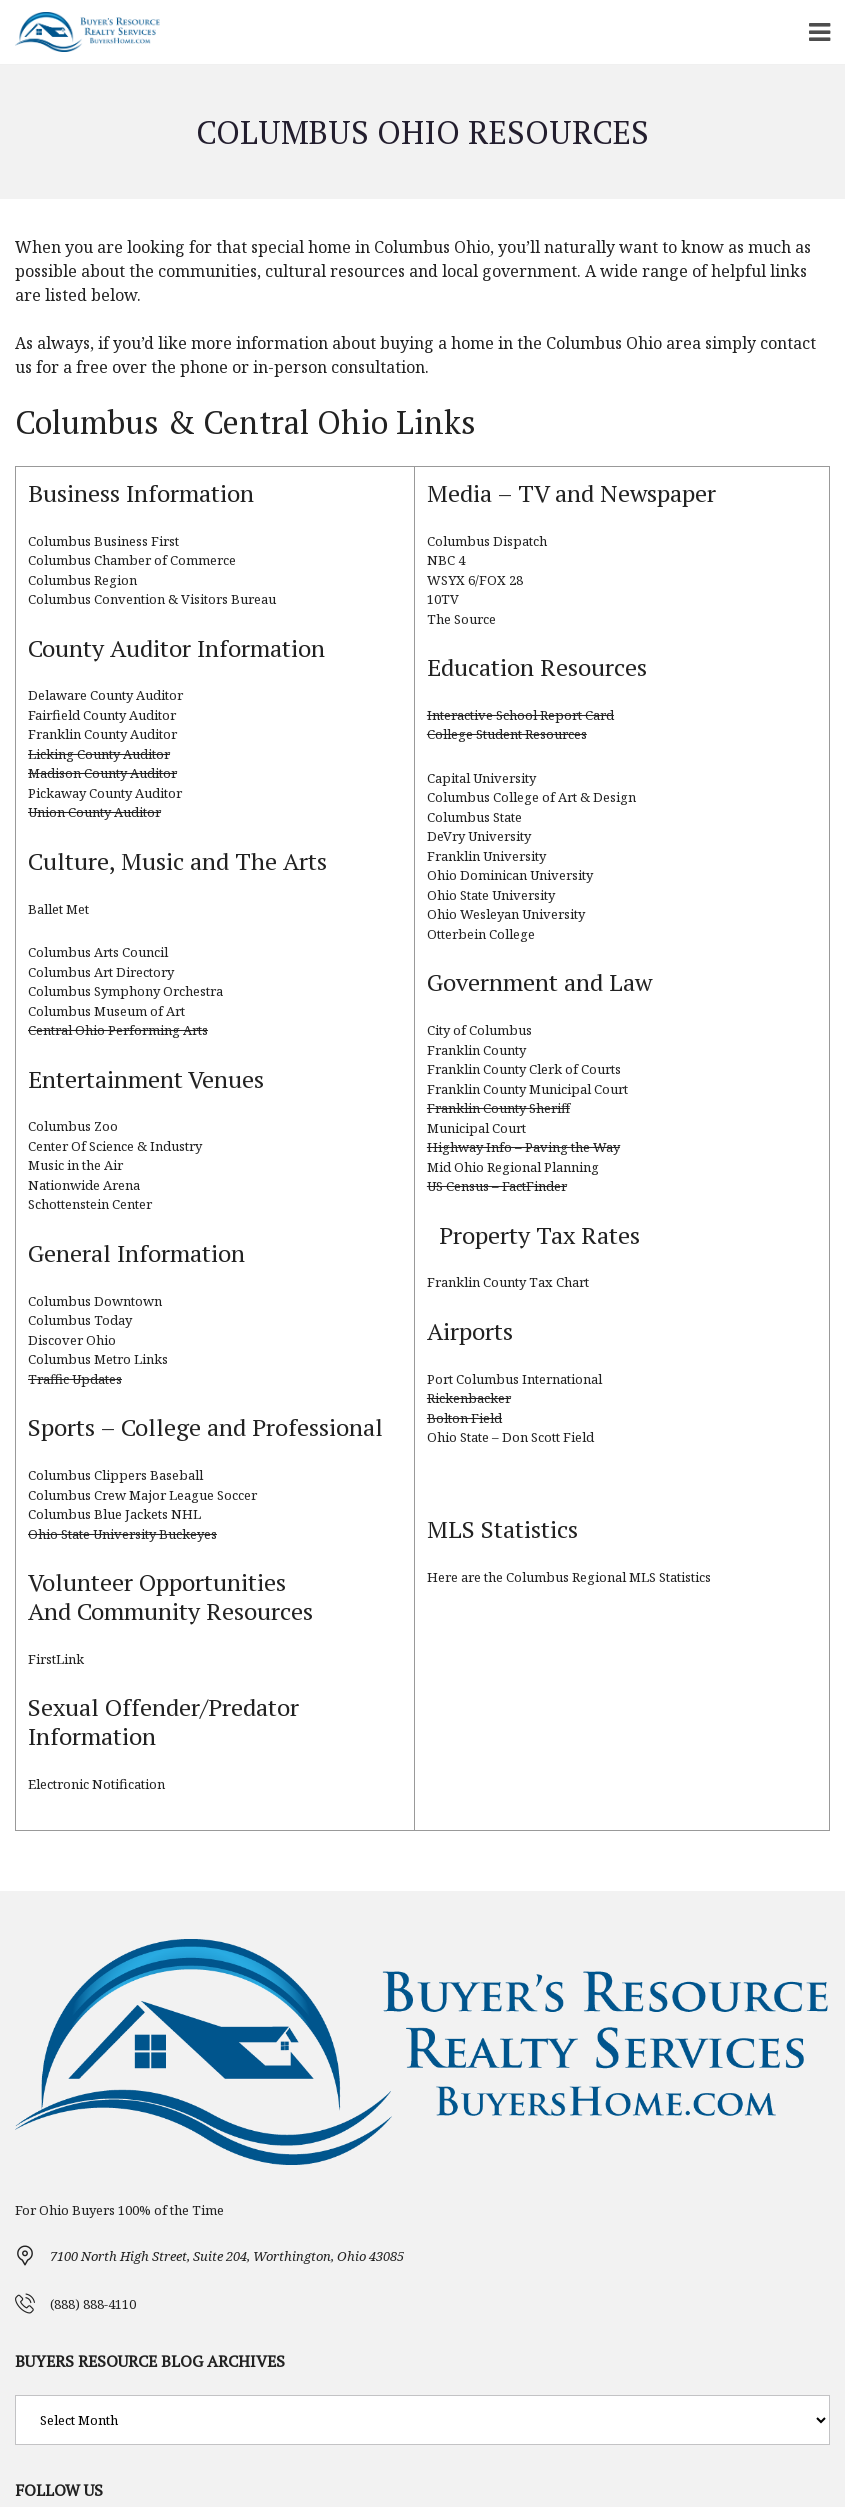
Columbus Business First (103, 541)
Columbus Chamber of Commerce (132, 560)
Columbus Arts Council (98, 952)
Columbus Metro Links (98, 1359)
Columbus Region (82, 580)
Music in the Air (75, 1165)
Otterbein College (481, 934)
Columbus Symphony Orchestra (125, 991)
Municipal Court (476, 1128)
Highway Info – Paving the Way (523, 1147)
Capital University (481, 778)
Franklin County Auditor (102, 734)
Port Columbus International (514, 1379)
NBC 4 (446, 560)
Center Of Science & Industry (115, 1146)
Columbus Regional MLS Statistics (608, 1577)
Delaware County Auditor (105, 695)
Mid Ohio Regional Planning (513, 1167)
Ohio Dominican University (510, 875)
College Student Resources (507, 734)
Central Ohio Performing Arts (118, 1030)
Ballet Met (58, 909)
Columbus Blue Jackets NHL (114, 1514)
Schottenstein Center (90, 1204)
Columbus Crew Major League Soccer (142, 1495)
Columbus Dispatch (487, 541)
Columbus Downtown (95, 1301)
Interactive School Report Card (520, 715)
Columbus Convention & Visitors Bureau (152, 599)
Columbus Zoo (73, 1126)
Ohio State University (491, 895)
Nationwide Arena (84, 1185)
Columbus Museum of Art (106, 1011)
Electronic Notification (96, 1784)
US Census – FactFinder (497, 1186)
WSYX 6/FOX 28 (475, 580)
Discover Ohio (72, 1340)
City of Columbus (479, 1030)
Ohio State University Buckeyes (122, 1534)
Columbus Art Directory (101, 972)
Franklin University (486, 856)
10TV (443, 599)
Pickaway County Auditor (105, 793)
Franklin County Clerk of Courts (524, 1069)
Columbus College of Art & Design (531, 797)
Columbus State (474, 817)
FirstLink (56, 1659)
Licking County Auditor (99, 754)
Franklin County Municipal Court (527, 1089)
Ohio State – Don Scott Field (510, 1437)
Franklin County (476, 1050)
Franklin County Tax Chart (508, 1282)
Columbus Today (80, 1320)
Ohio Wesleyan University (506, 914)
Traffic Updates (75, 1379)
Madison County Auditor (102, 773)
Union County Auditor (94, 812)
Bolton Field (464, 1418)
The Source (461, 619)
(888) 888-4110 (93, 2304)
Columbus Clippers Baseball (115, 1475)
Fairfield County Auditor (102, 715)
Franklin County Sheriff (498, 1108)
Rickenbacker (469, 1398)
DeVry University (479, 836)
